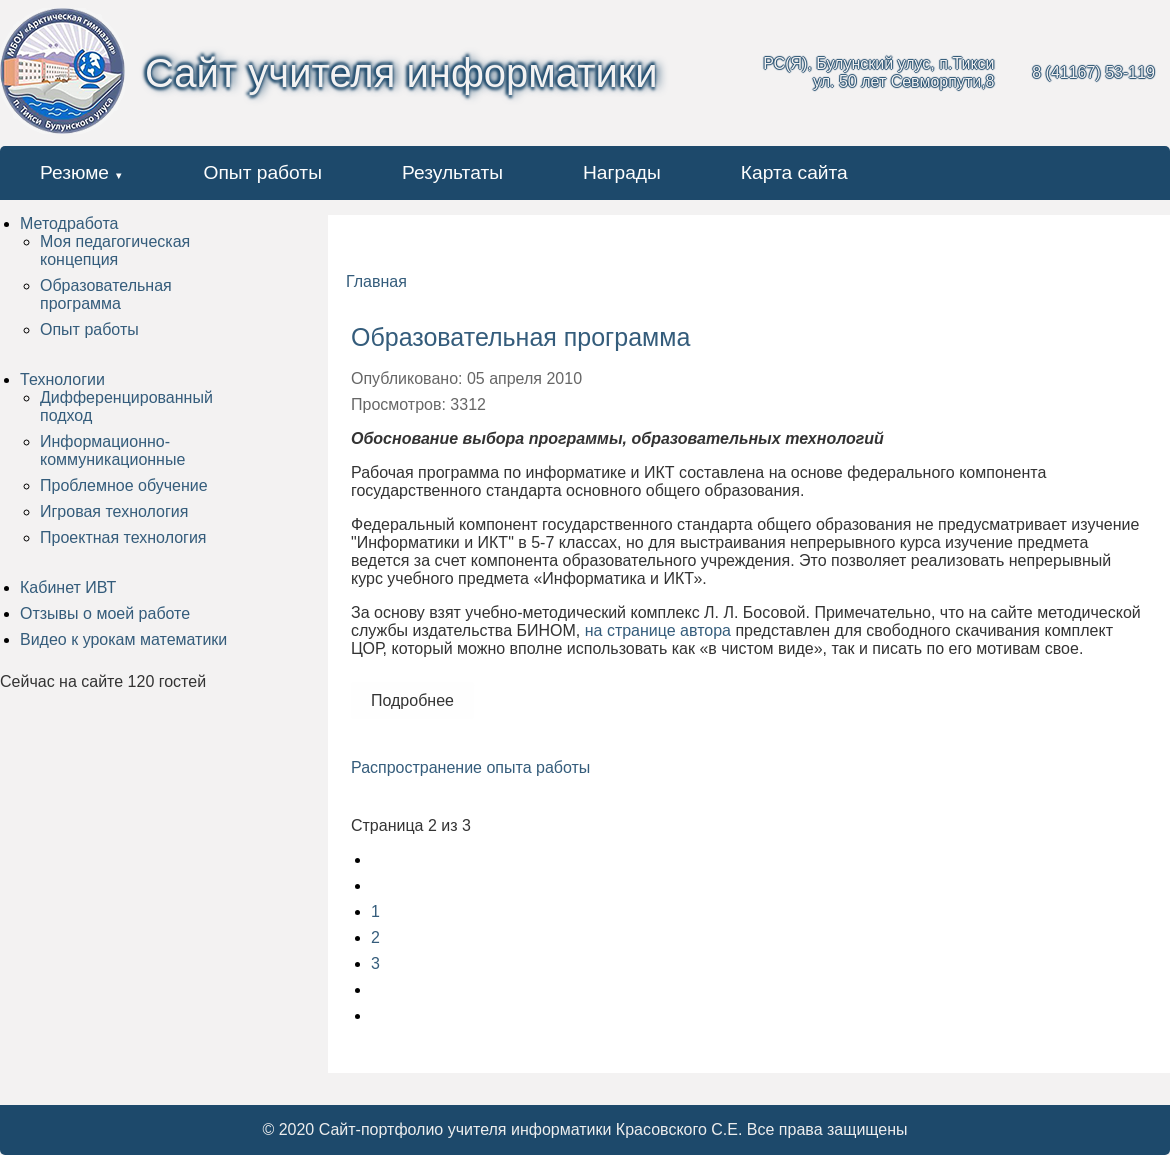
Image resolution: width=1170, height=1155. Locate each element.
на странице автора (658, 630)
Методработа (69, 223)
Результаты (452, 172)
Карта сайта (794, 172)
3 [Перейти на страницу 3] (375, 963)
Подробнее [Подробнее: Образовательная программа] (412, 700)
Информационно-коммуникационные (112, 450)
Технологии (62, 379)
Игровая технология (114, 511)
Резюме (74, 172)
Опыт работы (263, 172)
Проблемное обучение (124, 485)
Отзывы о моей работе (105, 613)
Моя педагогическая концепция (115, 250)
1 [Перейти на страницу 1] (375, 911)
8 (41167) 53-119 (1093, 72)
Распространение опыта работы (470, 767)
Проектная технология (123, 537)
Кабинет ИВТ (68, 587)
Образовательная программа (106, 294)
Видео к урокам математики (123, 639)
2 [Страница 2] (375, 937)
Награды (622, 172)
